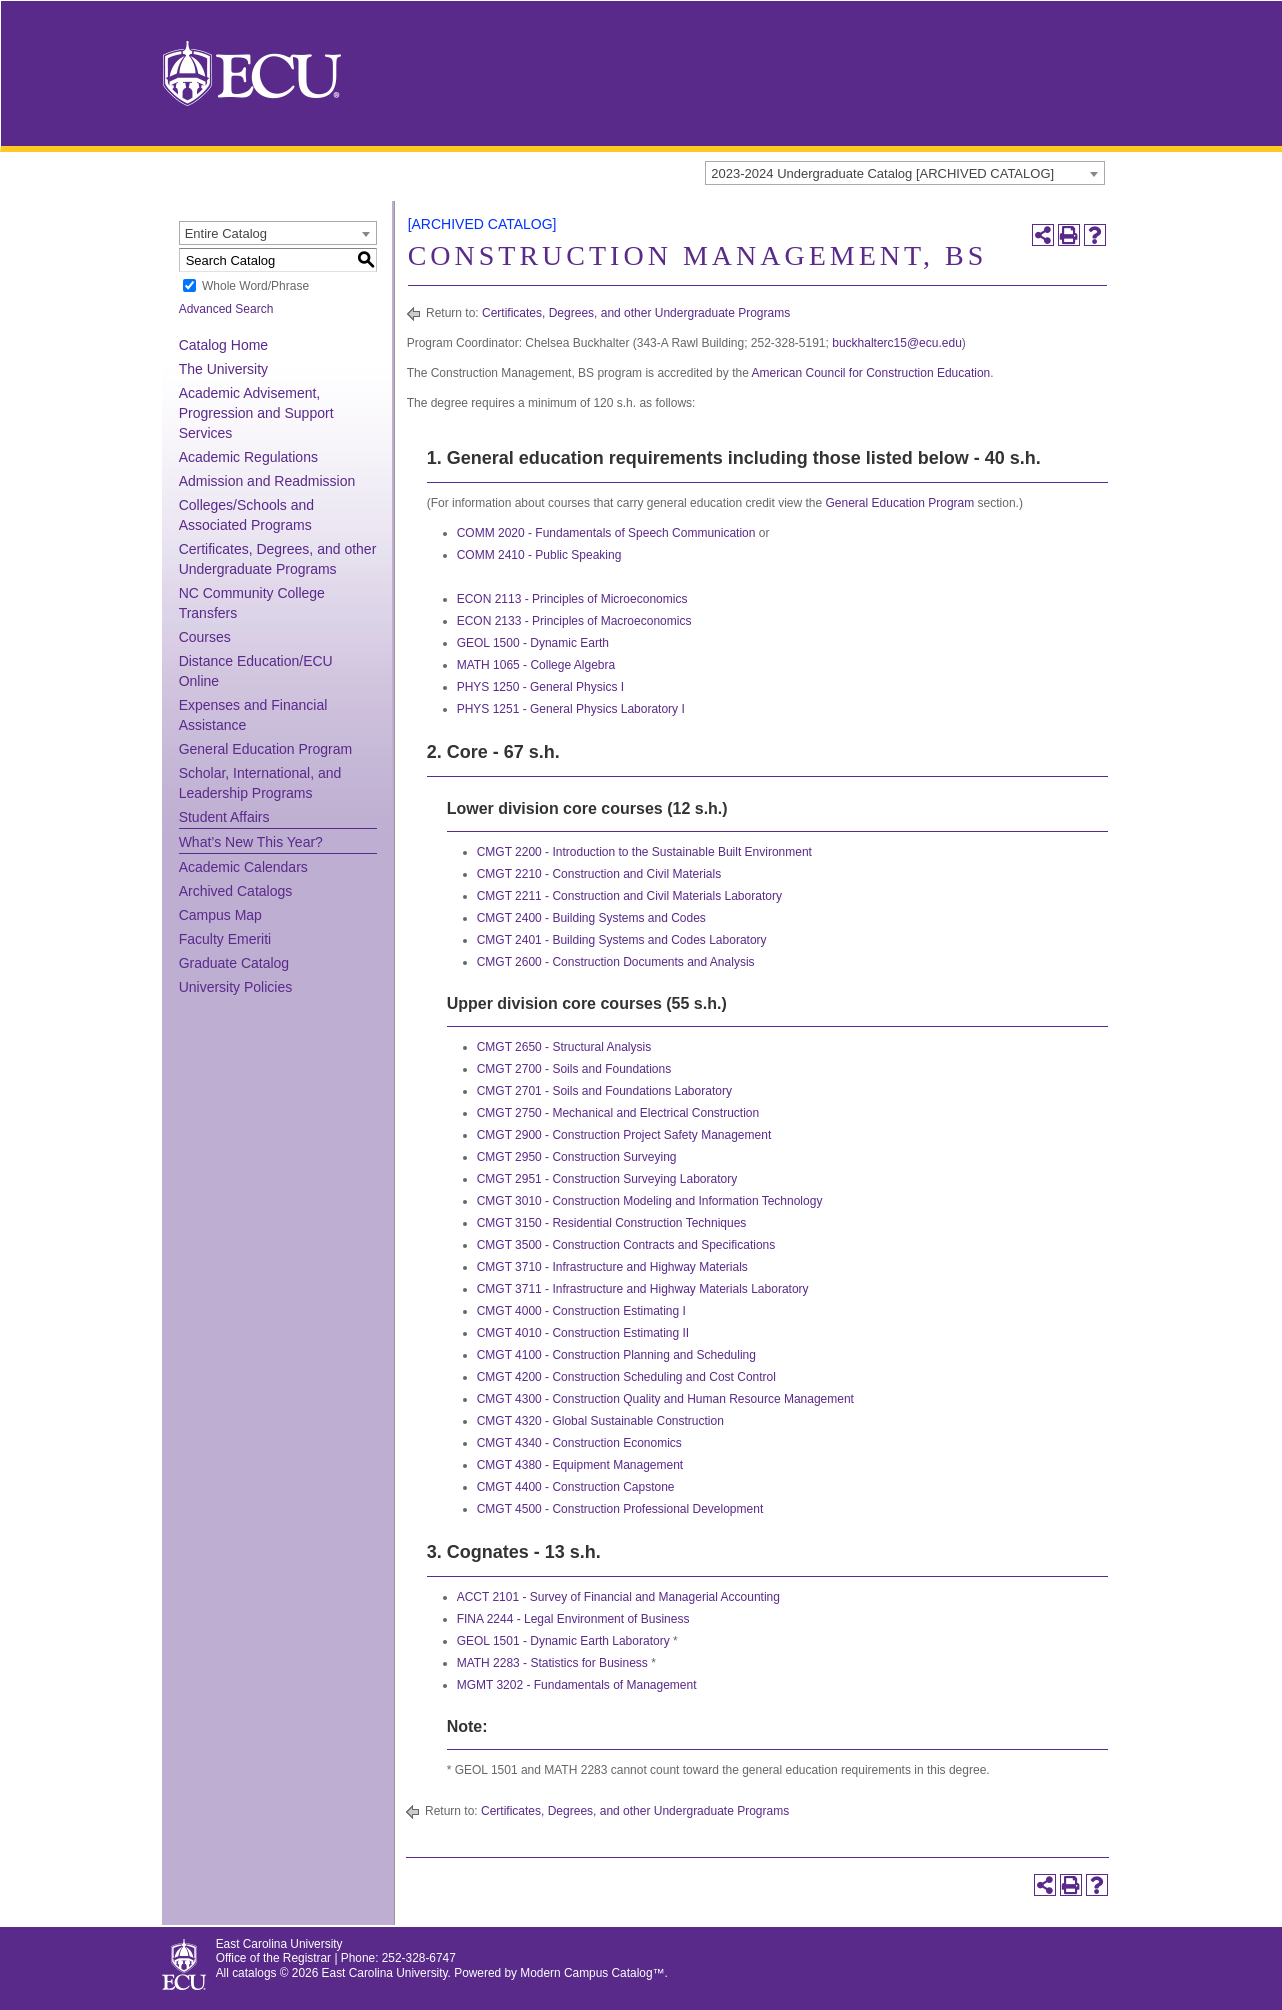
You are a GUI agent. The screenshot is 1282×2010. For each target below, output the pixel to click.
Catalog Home (224, 345)
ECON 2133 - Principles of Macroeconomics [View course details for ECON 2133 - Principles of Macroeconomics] (574, 621)
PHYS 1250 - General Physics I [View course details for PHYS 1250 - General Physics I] (540, 687)
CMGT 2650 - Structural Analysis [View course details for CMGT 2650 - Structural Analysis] (564, 1047)
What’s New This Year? (251, 842)
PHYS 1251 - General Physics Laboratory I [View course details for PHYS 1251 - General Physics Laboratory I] (571, 709)
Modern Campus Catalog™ (592, 1973)
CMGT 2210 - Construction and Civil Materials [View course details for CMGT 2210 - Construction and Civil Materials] (599, 874)
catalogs (254, 1973)
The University (223, 369)
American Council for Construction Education (870, 373)
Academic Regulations (248, 457)
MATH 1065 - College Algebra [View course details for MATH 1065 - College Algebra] (536, 665)
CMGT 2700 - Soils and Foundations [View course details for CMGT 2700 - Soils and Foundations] (574, 1069)
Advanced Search (226, 309)
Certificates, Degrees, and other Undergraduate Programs (636, 313)
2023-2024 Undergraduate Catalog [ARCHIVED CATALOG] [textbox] (882, 173)
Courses (205, 637)
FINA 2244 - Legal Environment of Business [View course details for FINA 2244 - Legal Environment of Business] (573, 1619)
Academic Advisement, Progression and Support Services (256, 413)
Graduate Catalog (234, 963)
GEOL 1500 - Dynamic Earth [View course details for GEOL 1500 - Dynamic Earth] (533, 643)
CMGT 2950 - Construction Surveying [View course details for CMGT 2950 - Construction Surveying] (577, 1157)
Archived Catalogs (236, 891)
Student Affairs (224, 817)
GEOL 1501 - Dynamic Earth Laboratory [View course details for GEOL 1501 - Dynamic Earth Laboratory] (563, 1641)
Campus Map (220, 915)
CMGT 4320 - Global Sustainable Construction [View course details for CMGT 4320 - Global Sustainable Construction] (600, 1421)
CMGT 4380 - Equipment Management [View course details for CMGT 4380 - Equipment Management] (580, 1465)
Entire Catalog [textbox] (226, 233)
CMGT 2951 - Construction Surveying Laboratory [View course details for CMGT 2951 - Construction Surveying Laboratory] (607, 1179)
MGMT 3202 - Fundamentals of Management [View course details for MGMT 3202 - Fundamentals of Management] (577, 1685)
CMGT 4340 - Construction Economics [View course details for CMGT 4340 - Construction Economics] (579, 1443)
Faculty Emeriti (225, 939)
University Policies (236, 987)
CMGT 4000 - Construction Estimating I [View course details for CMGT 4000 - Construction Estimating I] (581, 1311)
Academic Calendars (243, 867)
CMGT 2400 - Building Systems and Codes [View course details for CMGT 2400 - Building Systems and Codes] (591, 918)
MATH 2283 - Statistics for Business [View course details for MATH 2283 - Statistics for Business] (552, 1663)
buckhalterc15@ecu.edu (897, 343)
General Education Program (266, 749)
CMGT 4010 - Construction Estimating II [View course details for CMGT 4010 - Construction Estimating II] (583, 1333)
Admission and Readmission (267, 481)
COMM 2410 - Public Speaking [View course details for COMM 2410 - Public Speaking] (539, 555)
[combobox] (905, 173)
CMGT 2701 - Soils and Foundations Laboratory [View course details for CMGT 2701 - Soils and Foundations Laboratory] (604, 1091)
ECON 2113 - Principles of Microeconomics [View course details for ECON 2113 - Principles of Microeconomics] (572, 599)
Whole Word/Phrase (255, 286)
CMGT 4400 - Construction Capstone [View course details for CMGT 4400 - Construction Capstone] (576, 1487)
